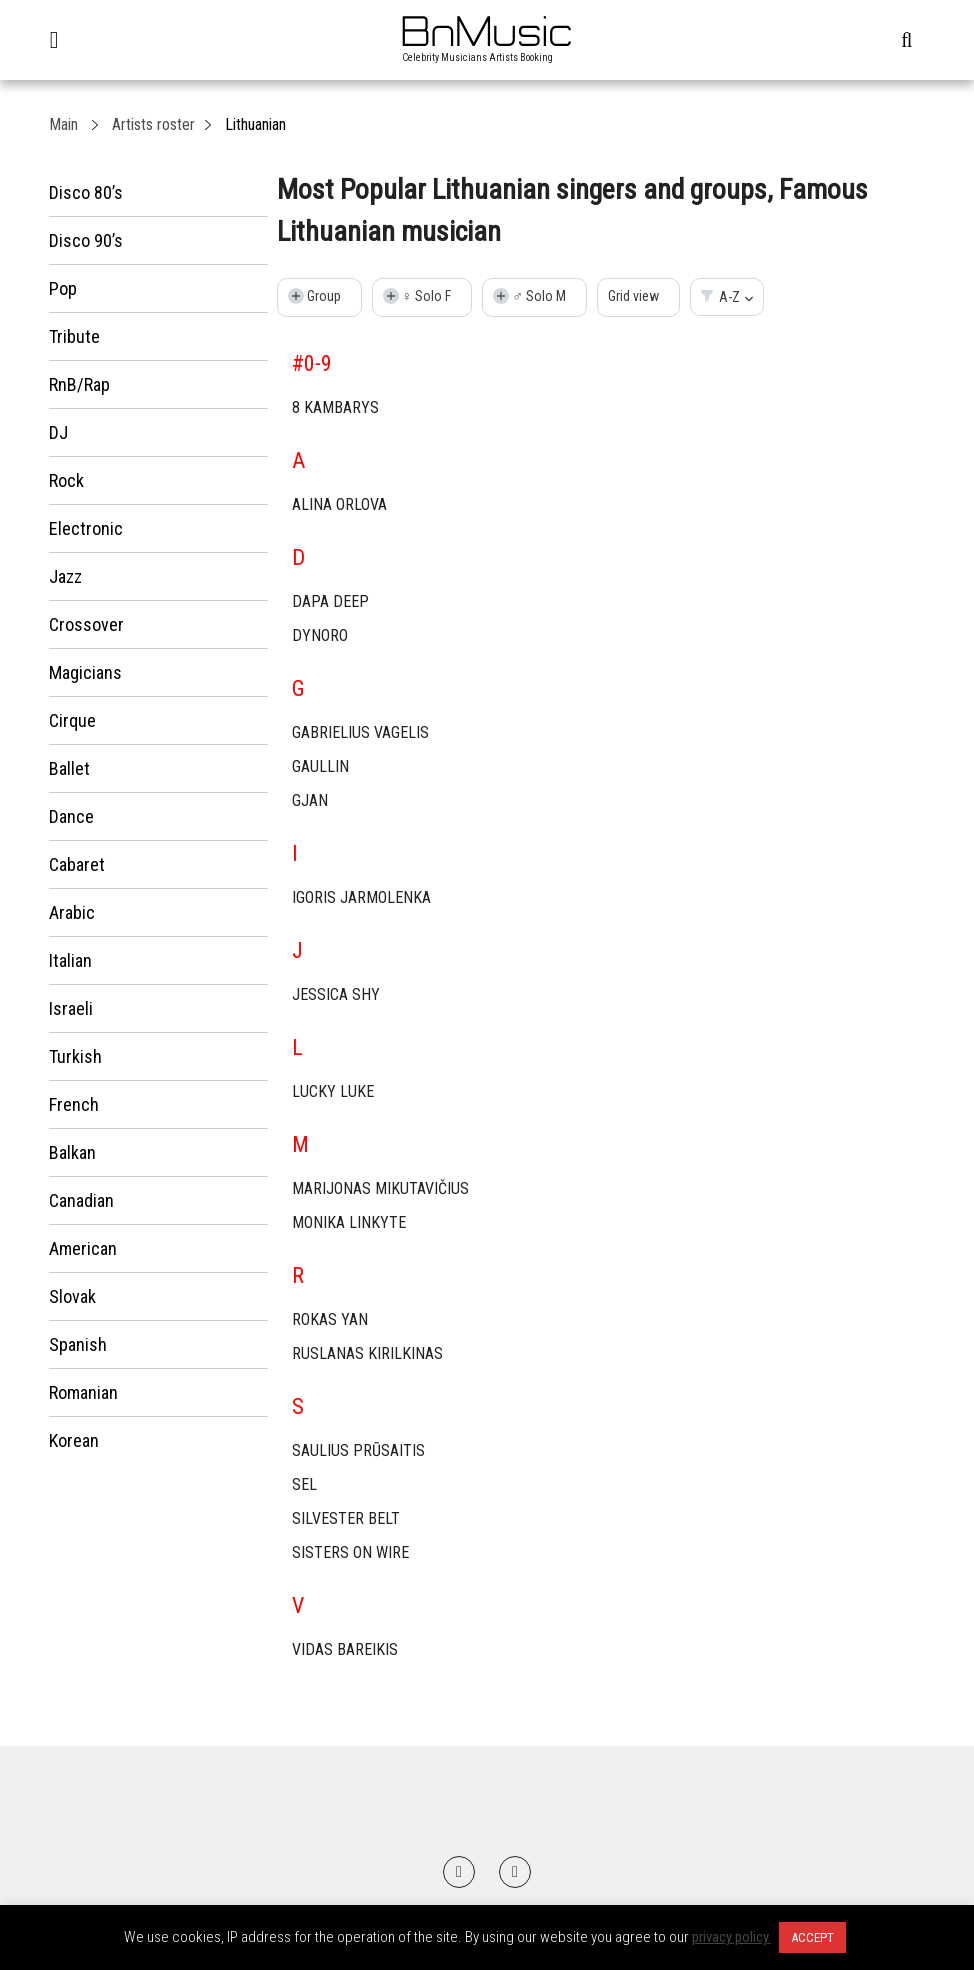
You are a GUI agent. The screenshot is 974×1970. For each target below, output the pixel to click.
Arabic (72, 912)
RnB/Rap (79, 384)
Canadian (81, 1200)
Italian (70, 960)
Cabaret (77, 864)
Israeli (71, 1008)
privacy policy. (731, 1937)
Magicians (85, 672)
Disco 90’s (86, 240)
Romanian (83, 1392)
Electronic (86, 528)
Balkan (72, 1152)
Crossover (86, 624)
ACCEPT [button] (812, 1937)
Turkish (75, 1056)
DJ (58, 432)
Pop (63, 288)
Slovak (72, 1296)
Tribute (74, 336)
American (83, 1248)
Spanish (78, 1344)
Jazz (65, 576)
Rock (66, 480)
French (74, 1104)
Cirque (72, 720)
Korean (74, 1440)
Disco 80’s (86, 192)
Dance (71, 816)
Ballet (69, 768)
